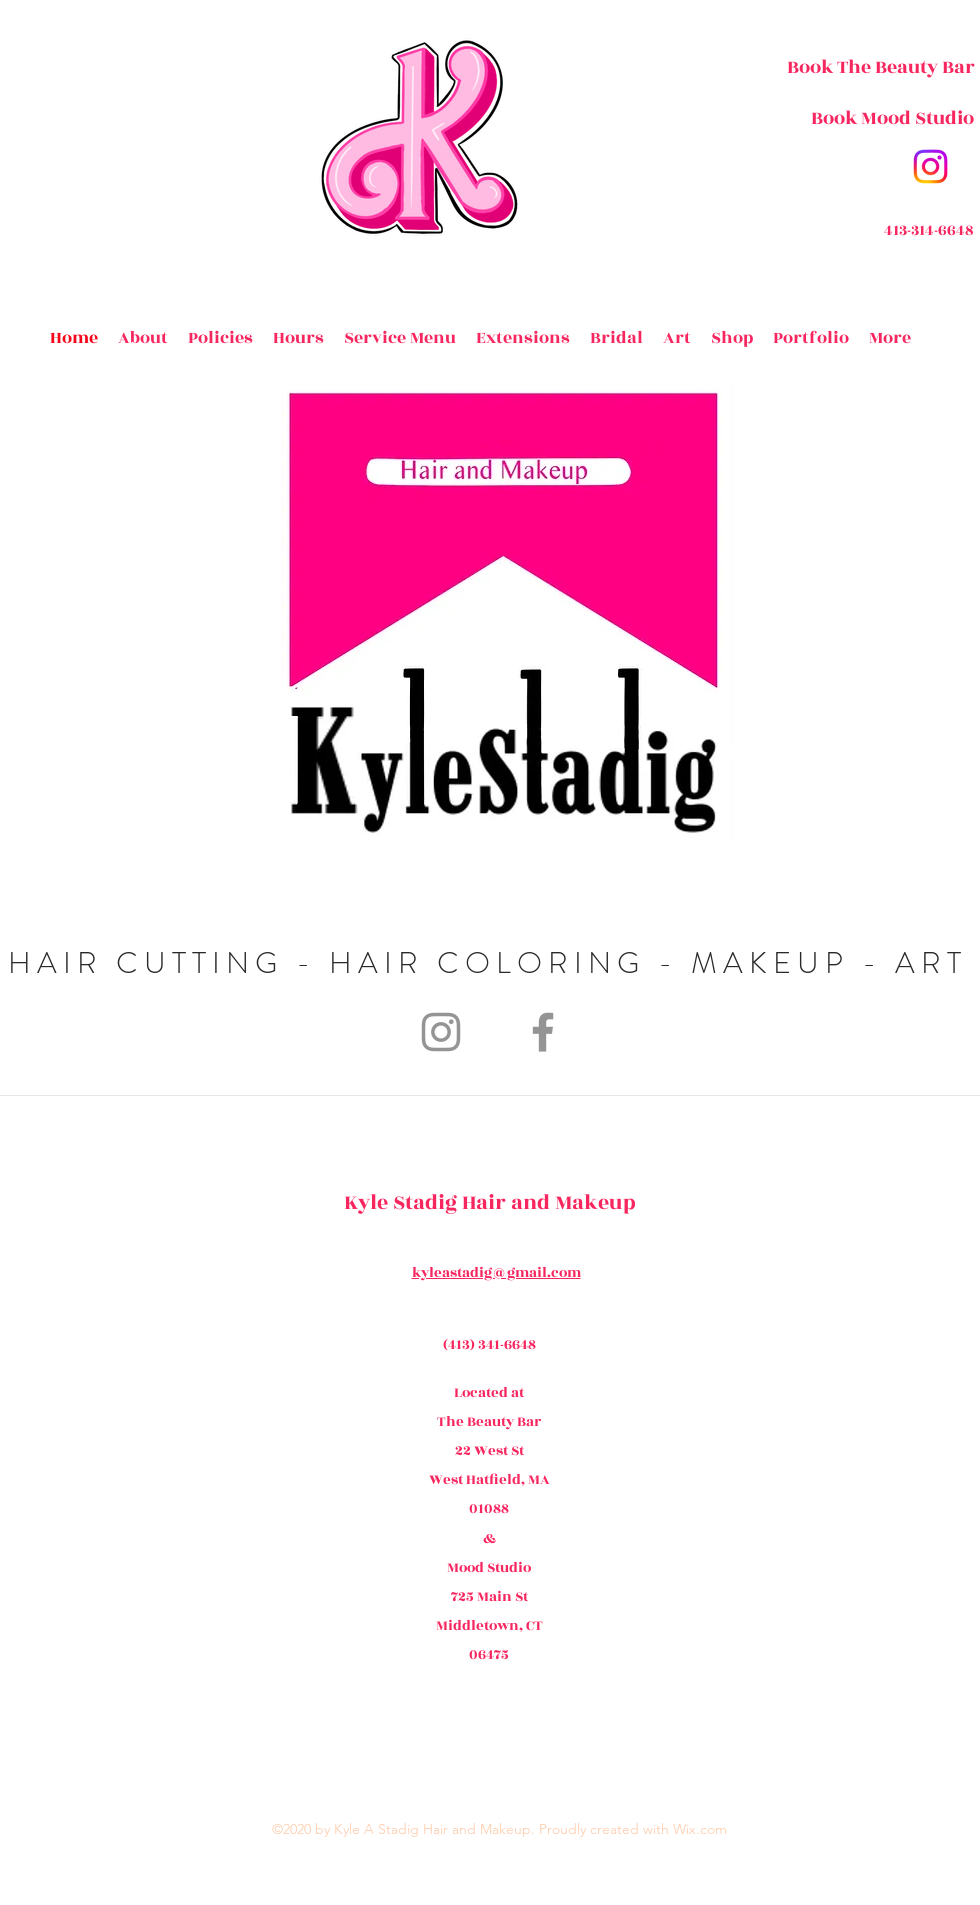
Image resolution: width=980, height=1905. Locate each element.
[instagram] (930, 166)
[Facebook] (543, 1032)
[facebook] (450, 1721)
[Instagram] (441, 1032)
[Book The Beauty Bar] (881, 67)
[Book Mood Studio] (892, 118)
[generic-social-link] (480, 1721)
